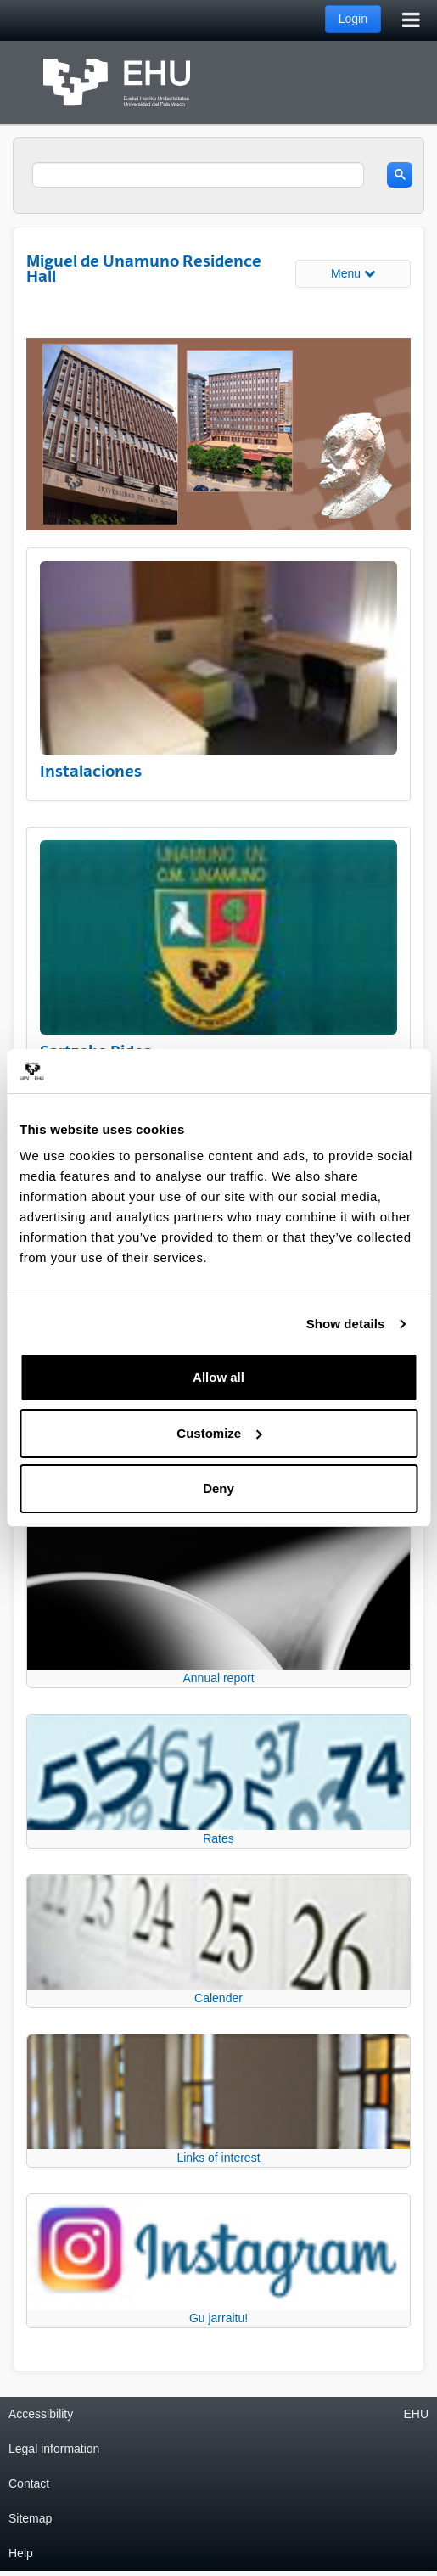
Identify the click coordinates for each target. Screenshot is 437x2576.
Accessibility (40, 2414)
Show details (345, 1323)
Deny (218, 1488)
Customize (218, 1433)
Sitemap (30, 2518)
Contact (28, 2483)
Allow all (218, 1377)
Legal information (53, 2448)
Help (20, 2553)
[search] (198, 175)
